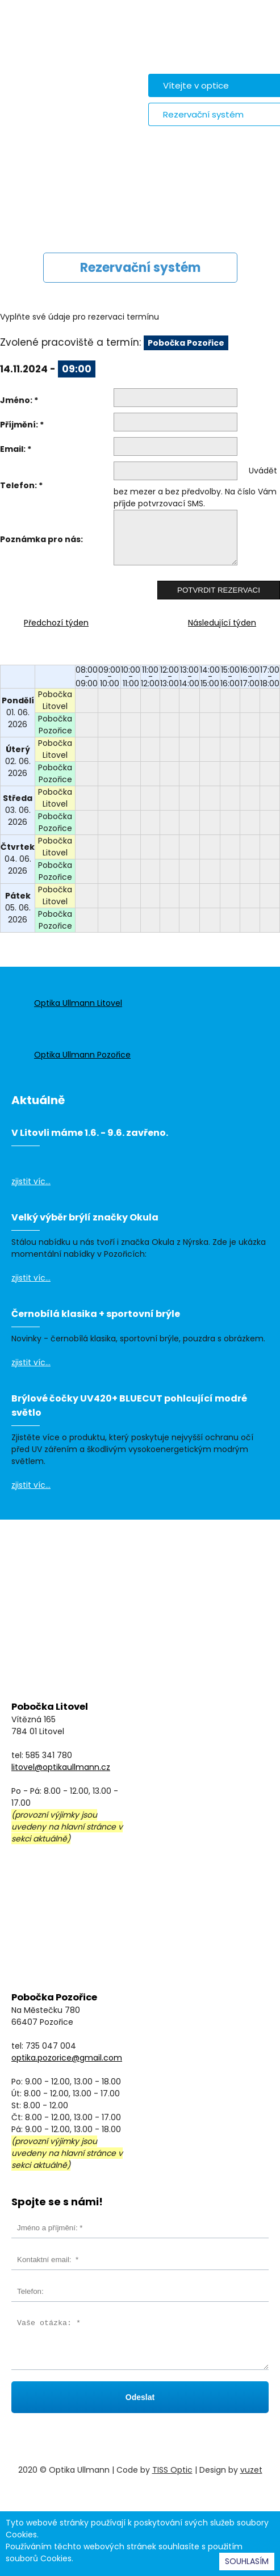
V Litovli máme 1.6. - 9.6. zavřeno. (89, 1132)
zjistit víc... (31, 1181)
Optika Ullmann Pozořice (82, 1054)
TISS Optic (172, 2470)
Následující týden (222, 622)
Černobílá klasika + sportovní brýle (95, 1313)
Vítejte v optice (196, 85)
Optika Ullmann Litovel (78, 1003)
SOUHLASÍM (247, 2561)
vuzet (251, 2470)
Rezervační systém (203, 114)
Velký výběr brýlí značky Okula (84, 1217)
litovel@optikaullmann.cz (60, 1767)
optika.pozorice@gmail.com (66, 2057)
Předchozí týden (56, 622)
